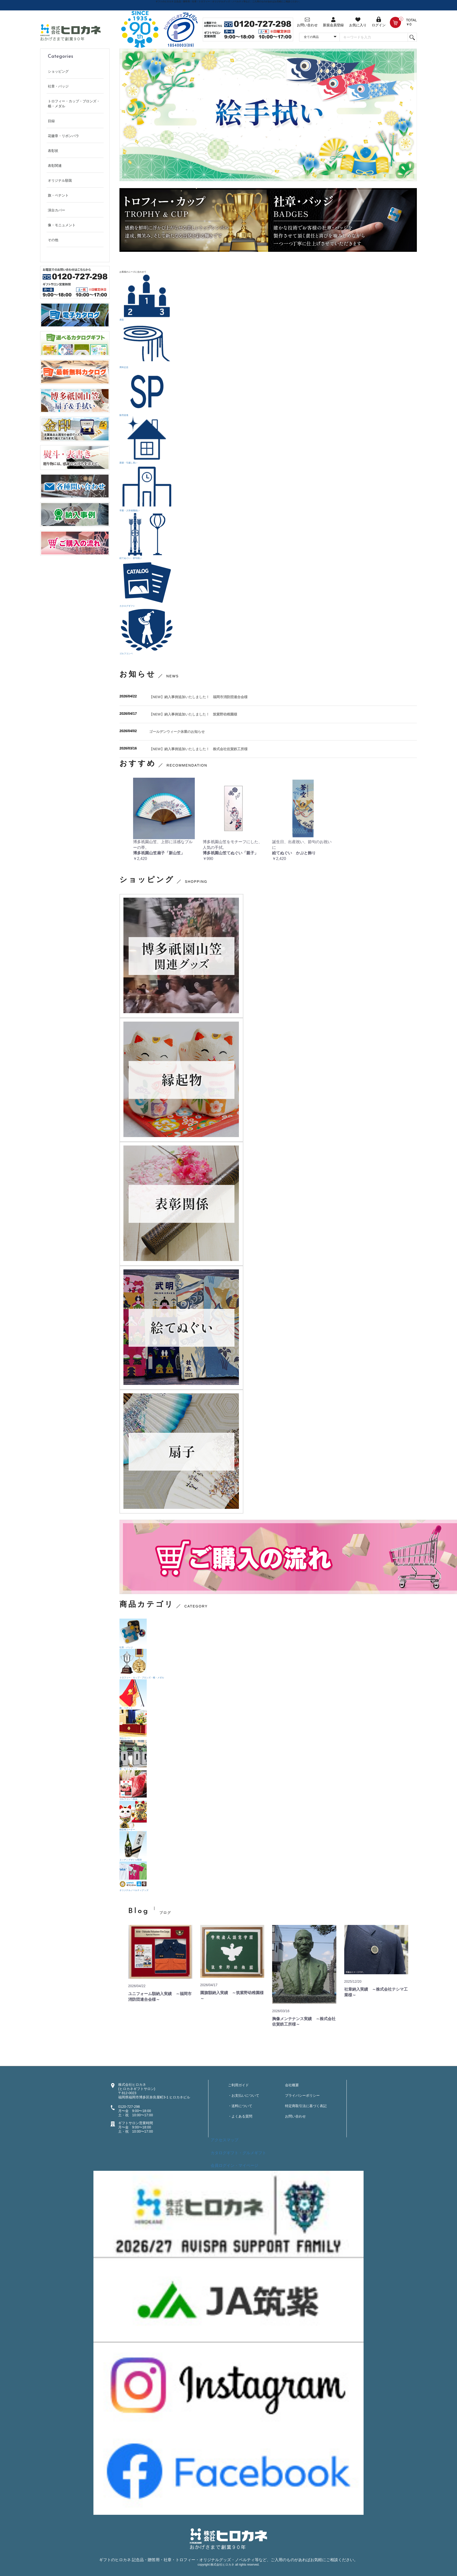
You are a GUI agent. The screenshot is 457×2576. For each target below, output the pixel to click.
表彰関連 (55, 166)
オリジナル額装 (60, 180)
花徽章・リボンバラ (63, 136)
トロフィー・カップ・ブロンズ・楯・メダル (74, 103)
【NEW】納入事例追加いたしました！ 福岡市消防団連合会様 (198, 697)
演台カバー (56, 210)
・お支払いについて (243, 2095)
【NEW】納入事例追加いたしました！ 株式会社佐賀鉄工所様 (198, 749)
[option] (268, 115)
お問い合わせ (295, 2116)
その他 (53, 240)
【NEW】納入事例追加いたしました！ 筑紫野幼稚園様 (193, 714)
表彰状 (53, 151)
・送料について (240, 2106)
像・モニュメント (62, 225)
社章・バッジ (58, 86)
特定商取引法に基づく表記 (306, 2106)
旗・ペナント (58, 195)
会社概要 (292, 2085)
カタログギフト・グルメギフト (238, 2153)
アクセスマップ (224, 2140)
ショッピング (58, 71)
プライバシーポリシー (302, 2095)
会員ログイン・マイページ (234, 2165)
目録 (51, 121)
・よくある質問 (240, 2116)
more (399, 1913)
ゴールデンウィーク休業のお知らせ (177, 732)
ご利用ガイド (238, 2085)
